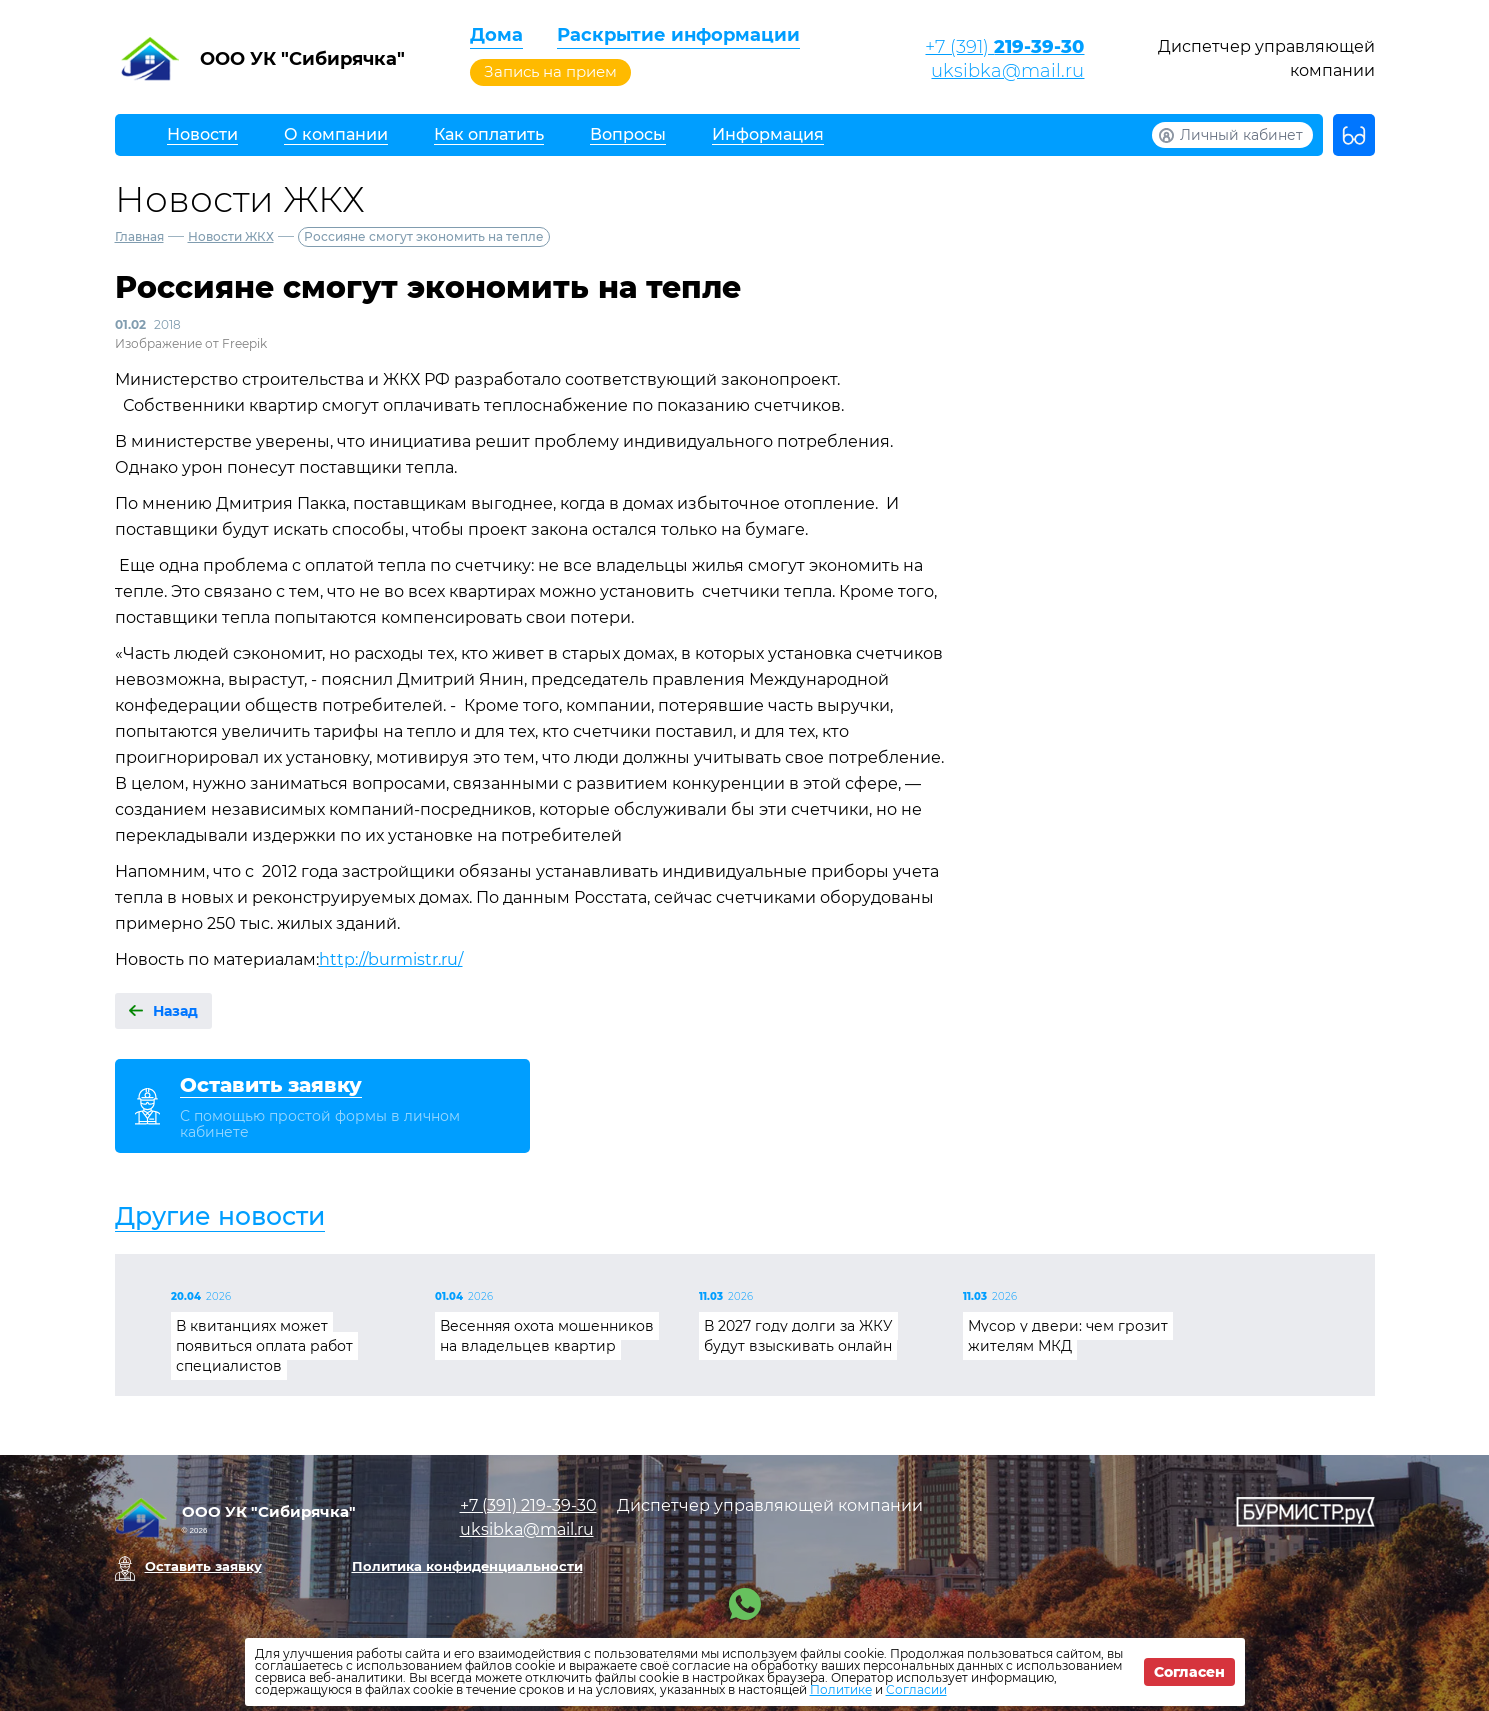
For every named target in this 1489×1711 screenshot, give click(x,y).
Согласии (916, 1689)
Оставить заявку (203, 1566)
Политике (841, 1689)
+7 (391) (1004, 47)
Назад (175, 1011)
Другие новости (220, 1216)
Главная (139, 236)
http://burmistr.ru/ (391, 959)
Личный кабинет (1241, 135)
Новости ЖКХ (231, 236)
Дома (496, 35)
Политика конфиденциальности (467, 1566)
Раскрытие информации (678, 35)
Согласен (1189, 1672)
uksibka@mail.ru (1007, 71)
